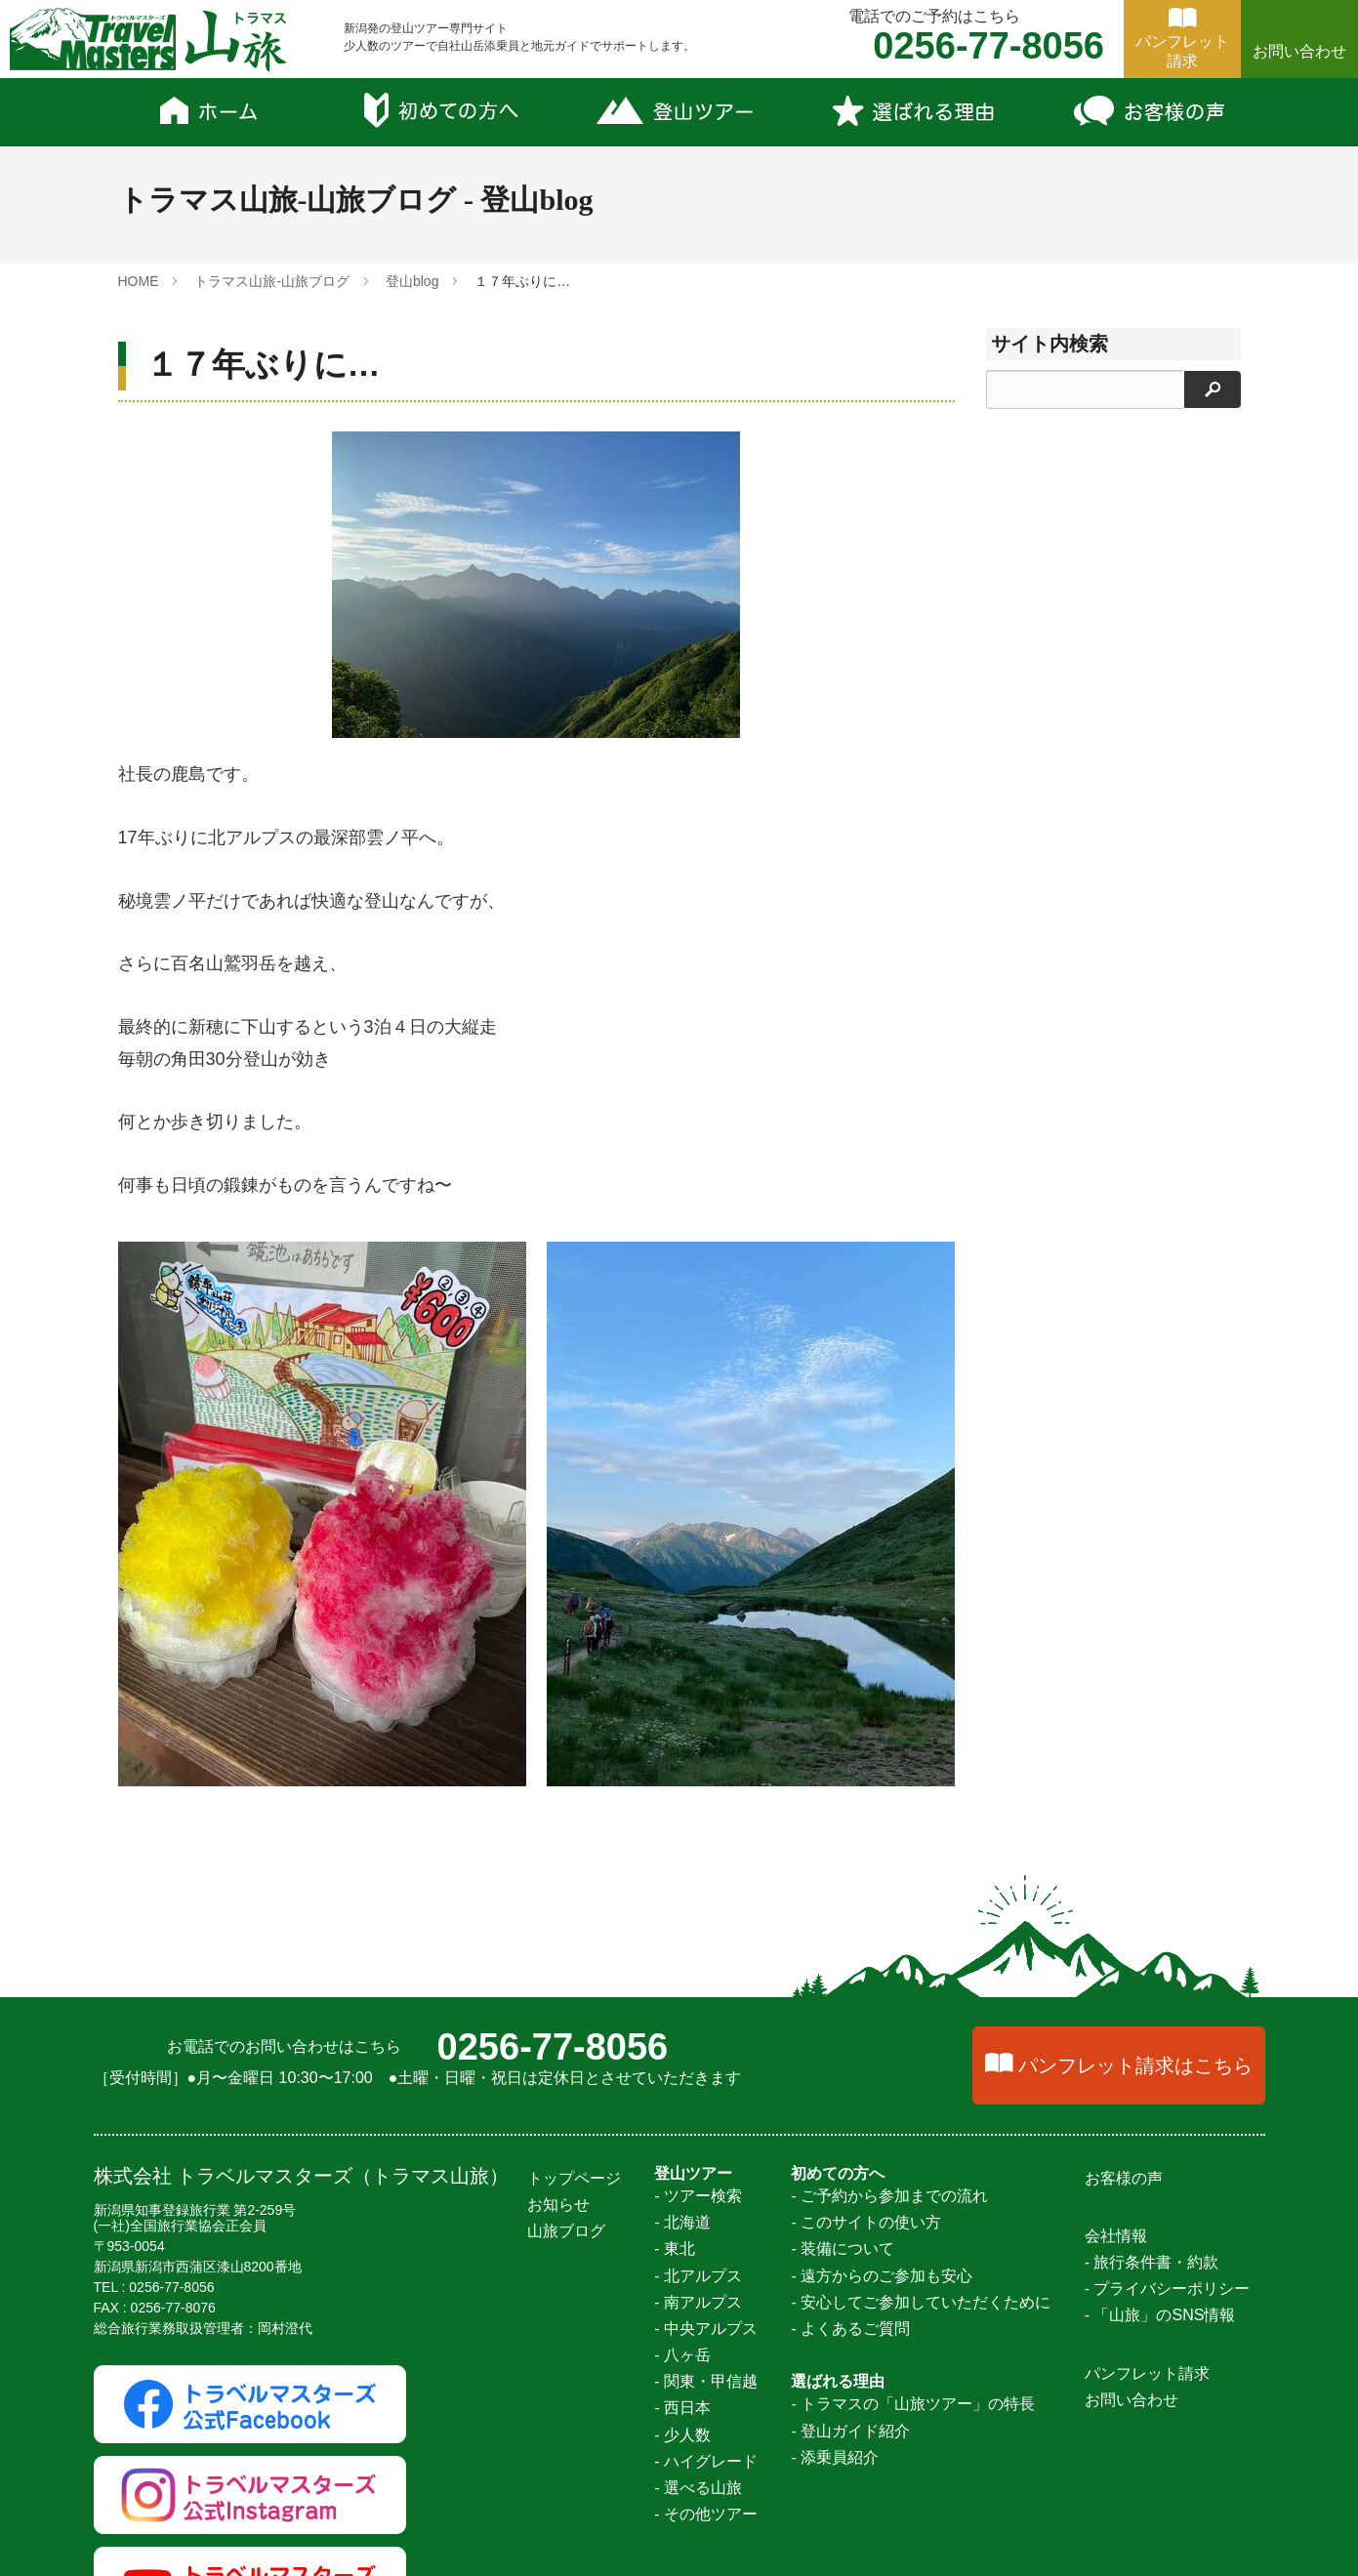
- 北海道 (682, 2222)
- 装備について (842, 2248)
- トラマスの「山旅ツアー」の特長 (913, 2403)
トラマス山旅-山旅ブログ (272, 281)
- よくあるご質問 (850, 2328)
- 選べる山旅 (698, 2487)
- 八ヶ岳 (682, 2355)
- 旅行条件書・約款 (1152, 2262)
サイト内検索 (1049, 343)
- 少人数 (682, 2435)
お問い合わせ (1299, 51)
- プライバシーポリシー (1168, 2288)
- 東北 (674, 2248)
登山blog (412, 281)
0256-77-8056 (553, 2046)
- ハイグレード (706, 2461)
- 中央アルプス (706, 2328)
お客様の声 (1124, 2178)
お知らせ (558, 2204)
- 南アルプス (698, 2302)
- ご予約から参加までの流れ (889, 2196)
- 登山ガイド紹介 (850, 2431)
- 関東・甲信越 (706, 2381)
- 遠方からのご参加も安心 (881, 2276)
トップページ (574, 2178)
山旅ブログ (566, 2231)
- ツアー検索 (698, 2196)
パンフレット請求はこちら (1135, 2065)
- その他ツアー (706, 2514)
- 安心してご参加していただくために (920, 2302)
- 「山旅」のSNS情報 (1160, 2315)
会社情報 (1116, 2236)
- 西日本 (682, 2407)
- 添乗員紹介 (835, 2457)
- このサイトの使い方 (866, 2222)
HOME (138, 281)
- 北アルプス (698, 2276)
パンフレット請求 (1147, 2373)
